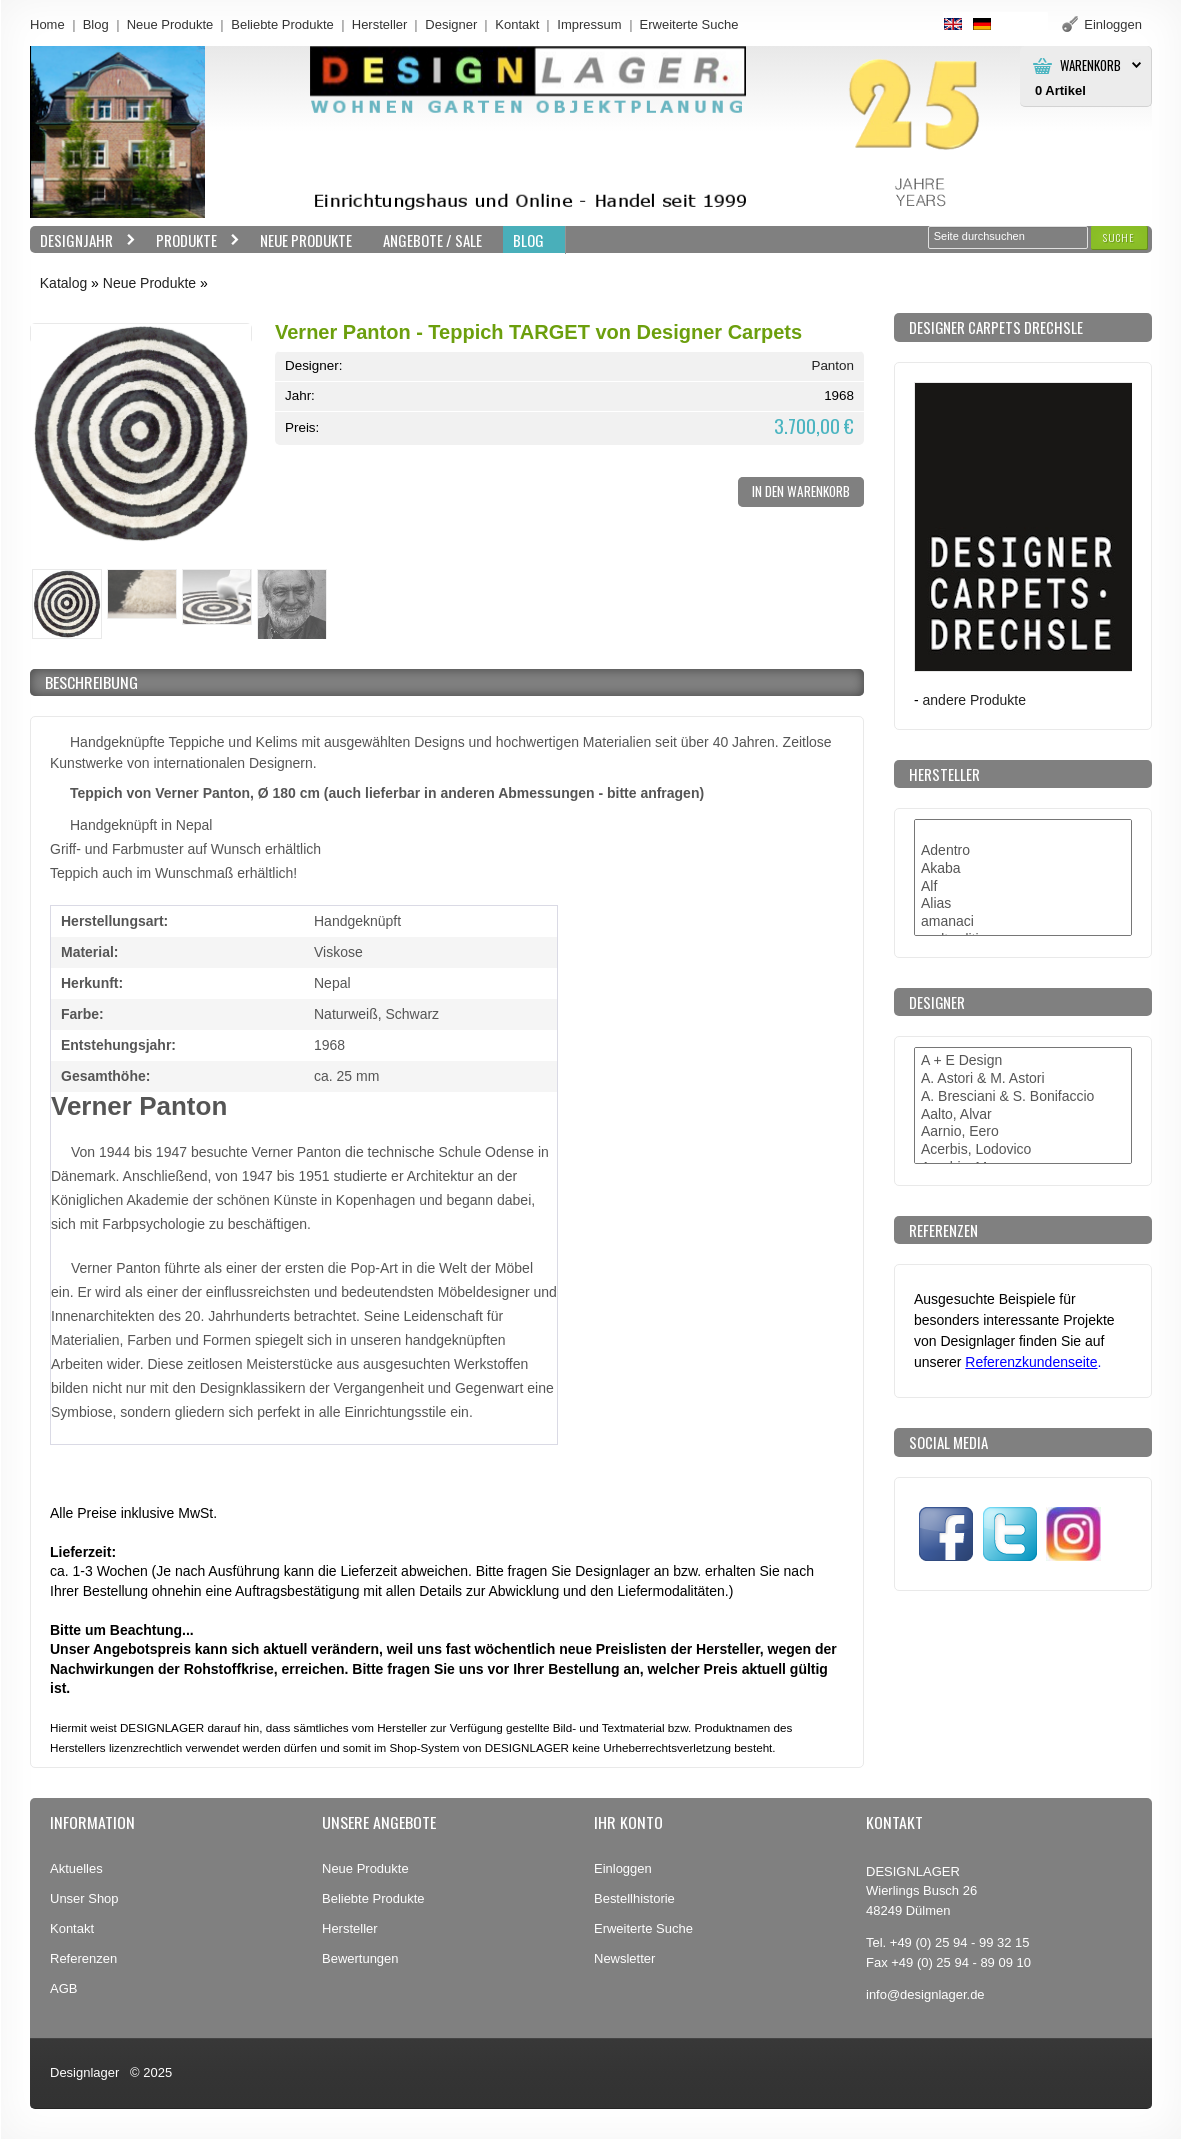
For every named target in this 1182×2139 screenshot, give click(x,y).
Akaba (1023, 869)
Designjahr (83, 240)
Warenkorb (1090, 65)
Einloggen (623, 1868)
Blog (96, 24)
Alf (1023, 887)
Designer (451, 24)
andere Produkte (974, 700)
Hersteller (380, 24)
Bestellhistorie (634, 1898)
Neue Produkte (170, 24)
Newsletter (624, 1958)
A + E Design (1023, 1061)
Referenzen (83, 1958)
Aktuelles (76, 1868)
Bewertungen (360, 1958)
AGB (63, 1988)
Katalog (63, 283)
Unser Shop (84, 1898)
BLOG (528, 240)
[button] (1119, 237)
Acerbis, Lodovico (1023, 1150)
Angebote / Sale (432, 240)
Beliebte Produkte (282, 24)
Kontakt (517, 24)
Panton (832, 365)
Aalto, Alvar (1023, 1115)
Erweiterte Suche (643, 1928)
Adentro (1023, 851)
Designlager (84, 2072)
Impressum (589, 24)
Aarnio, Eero (1023, 1132)
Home (47, 24)
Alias (1023, 904)
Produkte (193, 240)
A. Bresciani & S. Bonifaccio (1023, 1097)
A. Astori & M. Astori (1023, 1079)
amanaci (1023, 922)
